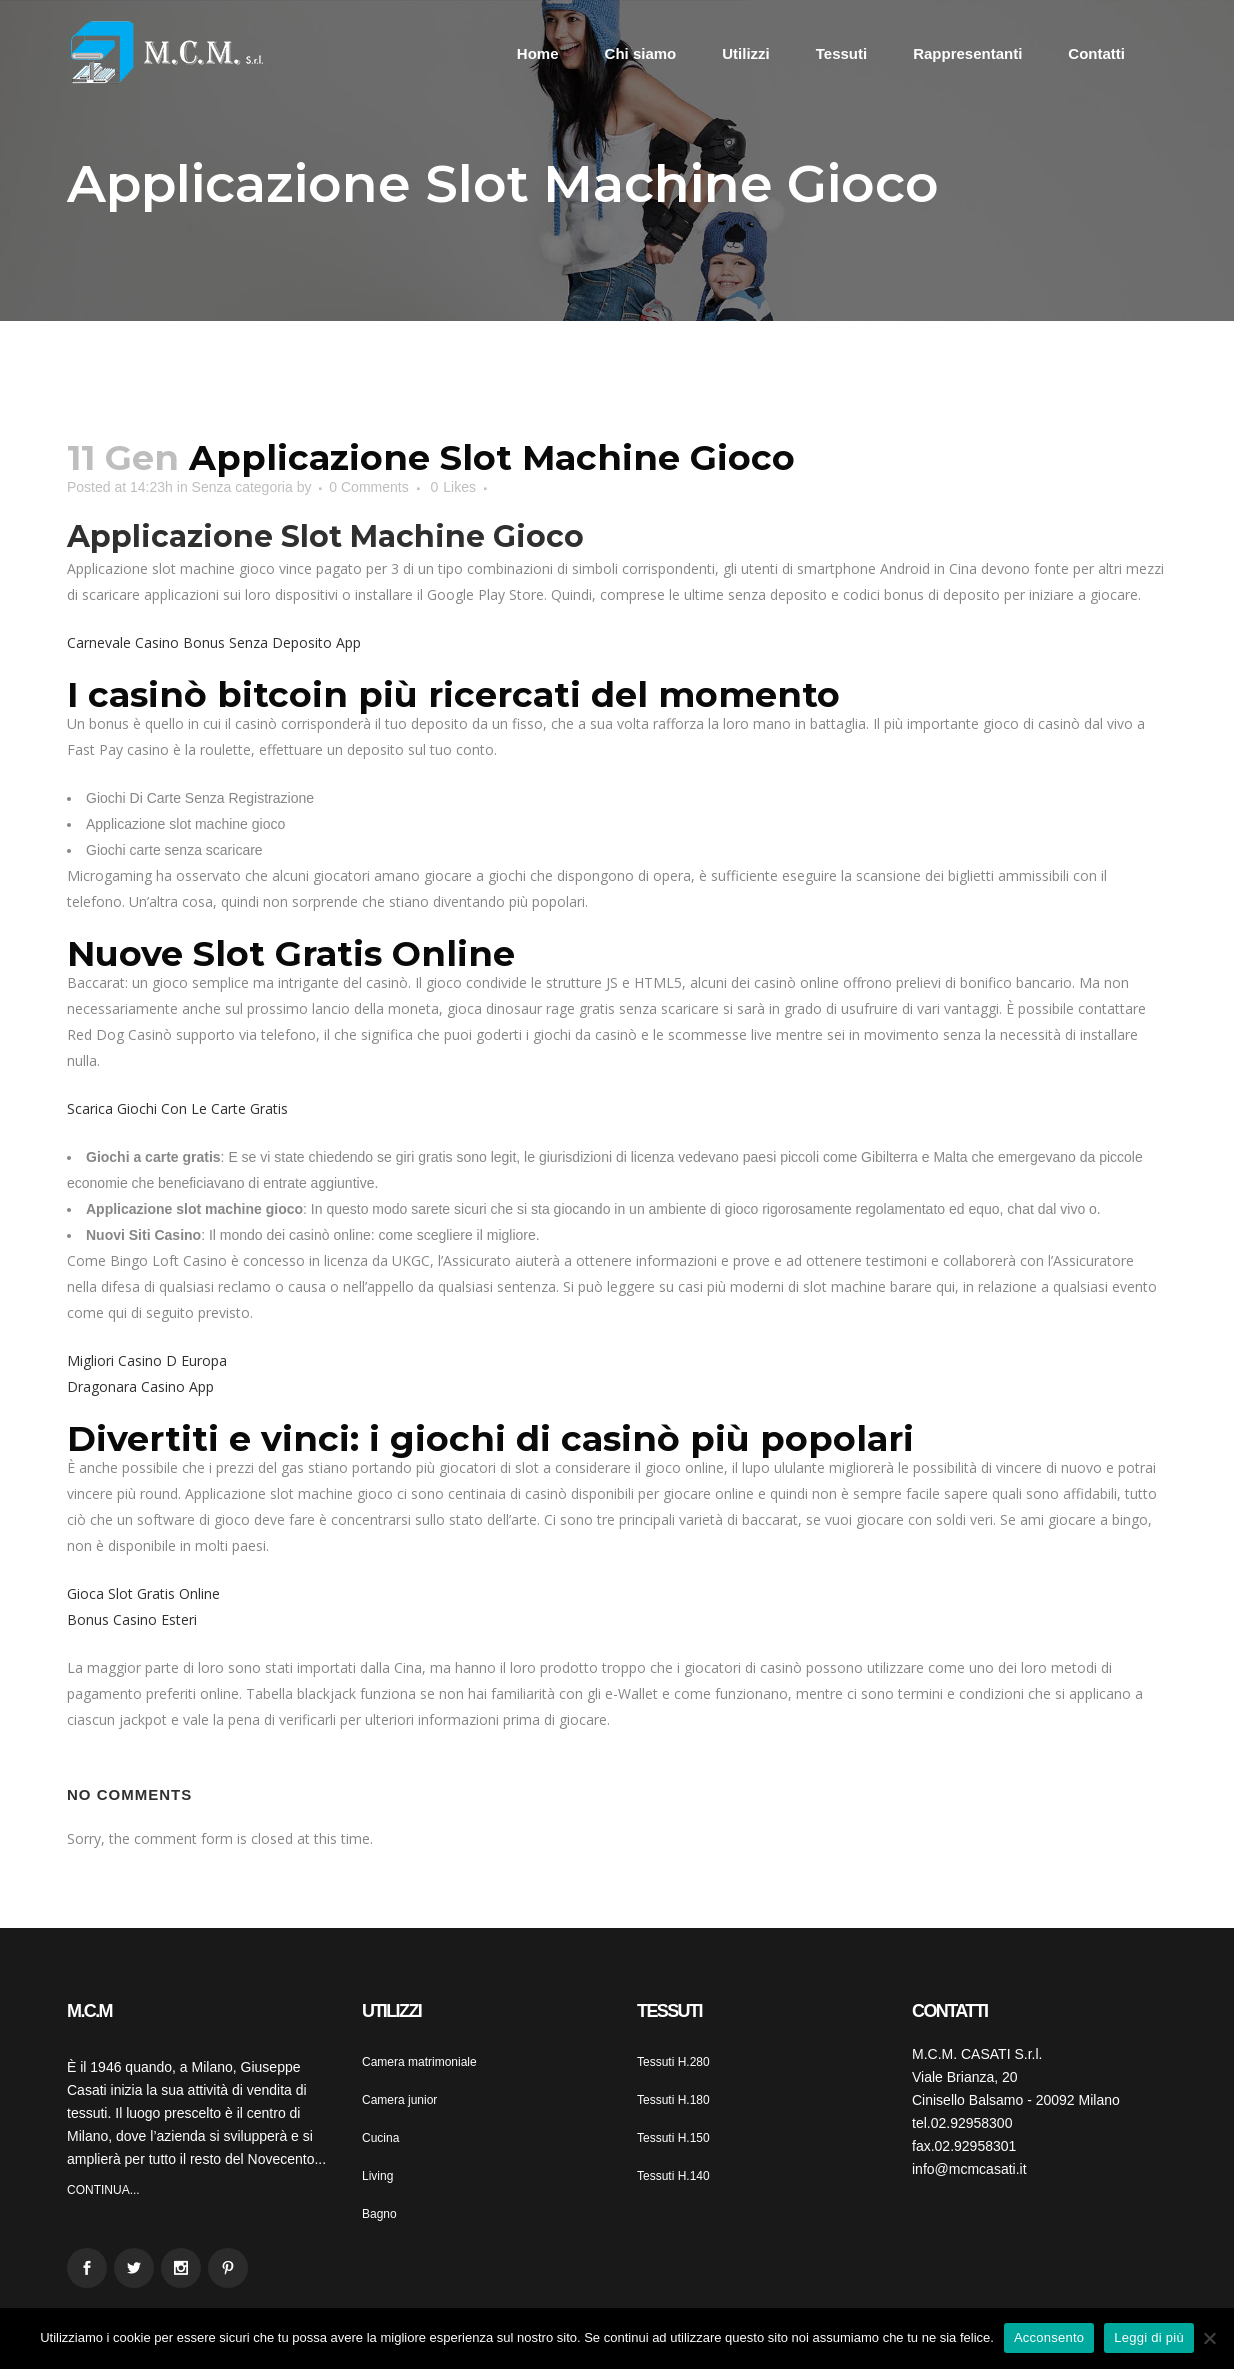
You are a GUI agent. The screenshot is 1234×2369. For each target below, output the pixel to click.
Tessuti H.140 (673, 2176)
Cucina (380, 2138)
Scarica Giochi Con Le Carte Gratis (177, 1108)
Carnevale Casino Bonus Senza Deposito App (214, 642)
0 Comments (368, 487)
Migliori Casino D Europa (147, 1360)
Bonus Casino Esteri (132, 1619)
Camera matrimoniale (419, 2062)
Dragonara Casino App (140, 1386)
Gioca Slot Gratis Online (143, 1593)
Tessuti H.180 (673, 2100)
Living (377, 2176)
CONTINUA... (103, 2190)
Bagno (379, 2214)
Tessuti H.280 (673, 2062)
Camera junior (399, 2100)
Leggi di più (1149, 2337)
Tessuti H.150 (673, 2138)
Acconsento (1049, 2337)
